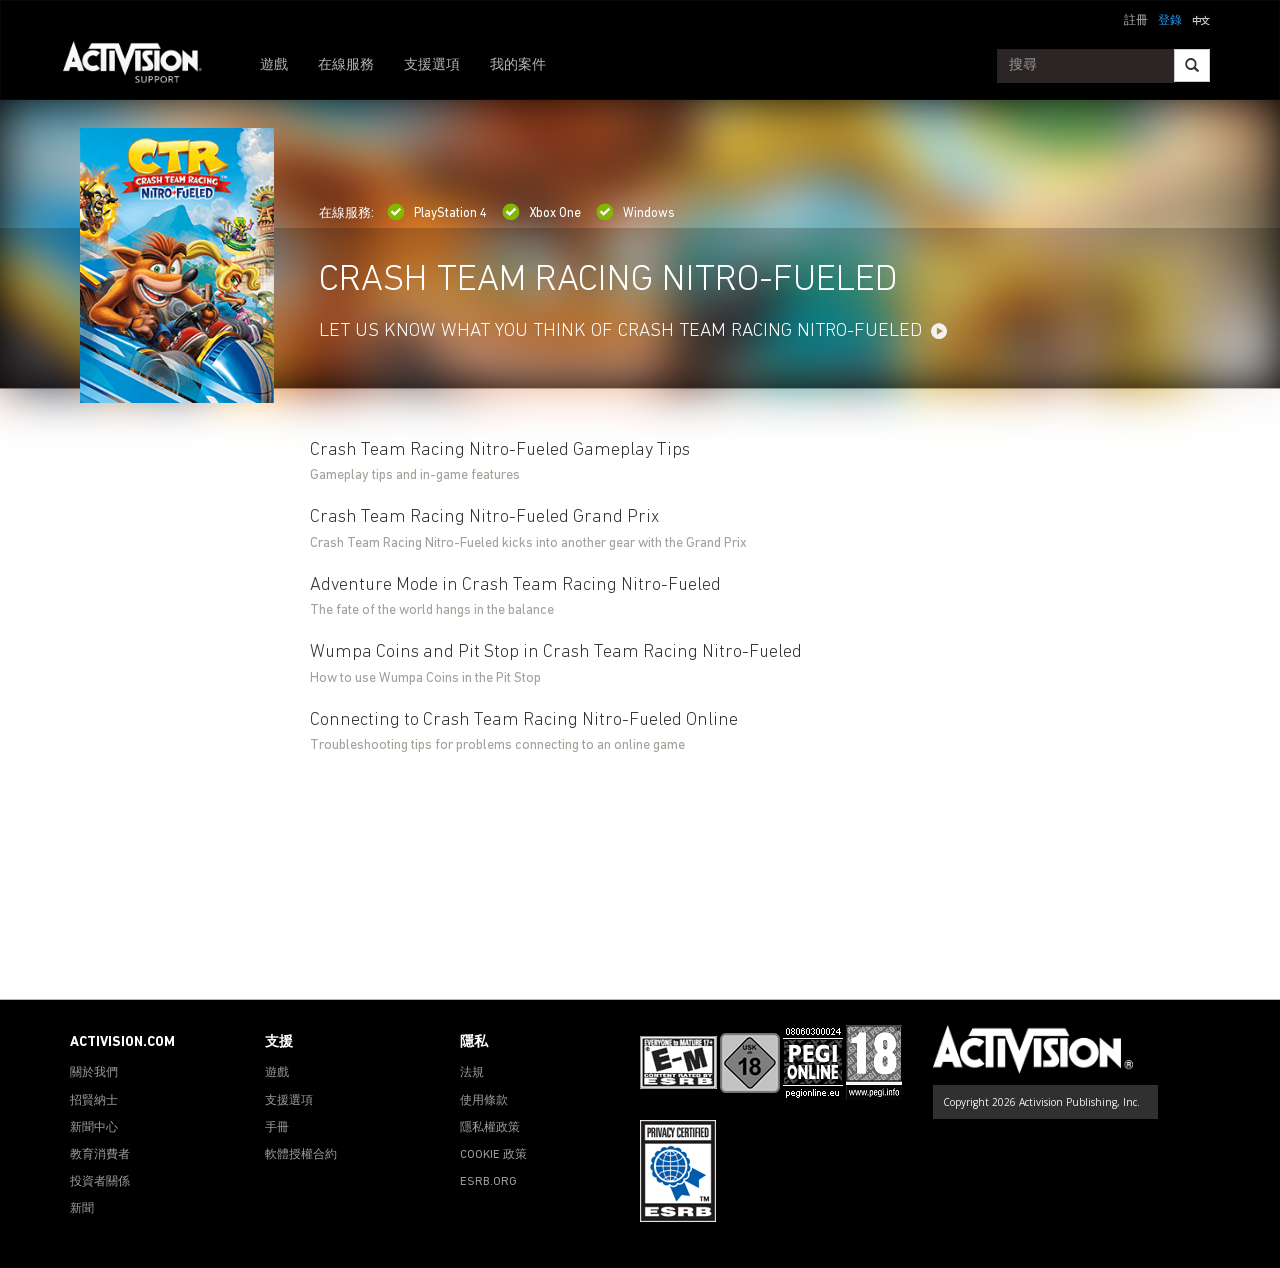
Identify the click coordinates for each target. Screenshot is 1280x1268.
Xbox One (541, 213)
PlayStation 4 (437, 213)
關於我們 (94, 1073)
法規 (472, 1073)
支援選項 (432, 65)
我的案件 (518, 65)
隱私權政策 (490, 1128)
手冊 (277, 1128)
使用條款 (484, 1101)
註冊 (1136, 21)
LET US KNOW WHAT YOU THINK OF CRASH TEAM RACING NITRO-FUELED (620, 331)
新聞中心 (94, 1128)
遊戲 (274, 65)
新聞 (82, 1209)
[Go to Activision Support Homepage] (142, 66)
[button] (1201, 19)
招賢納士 (94, 1101)
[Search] (1192, 65)
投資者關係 (100, 1182)
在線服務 (346, 65)
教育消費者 (100, 1155)
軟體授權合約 (301, 1155)
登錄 (1170, 21)
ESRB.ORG (488, 1182)
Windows (635, 213)
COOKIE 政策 (493, 1155)
